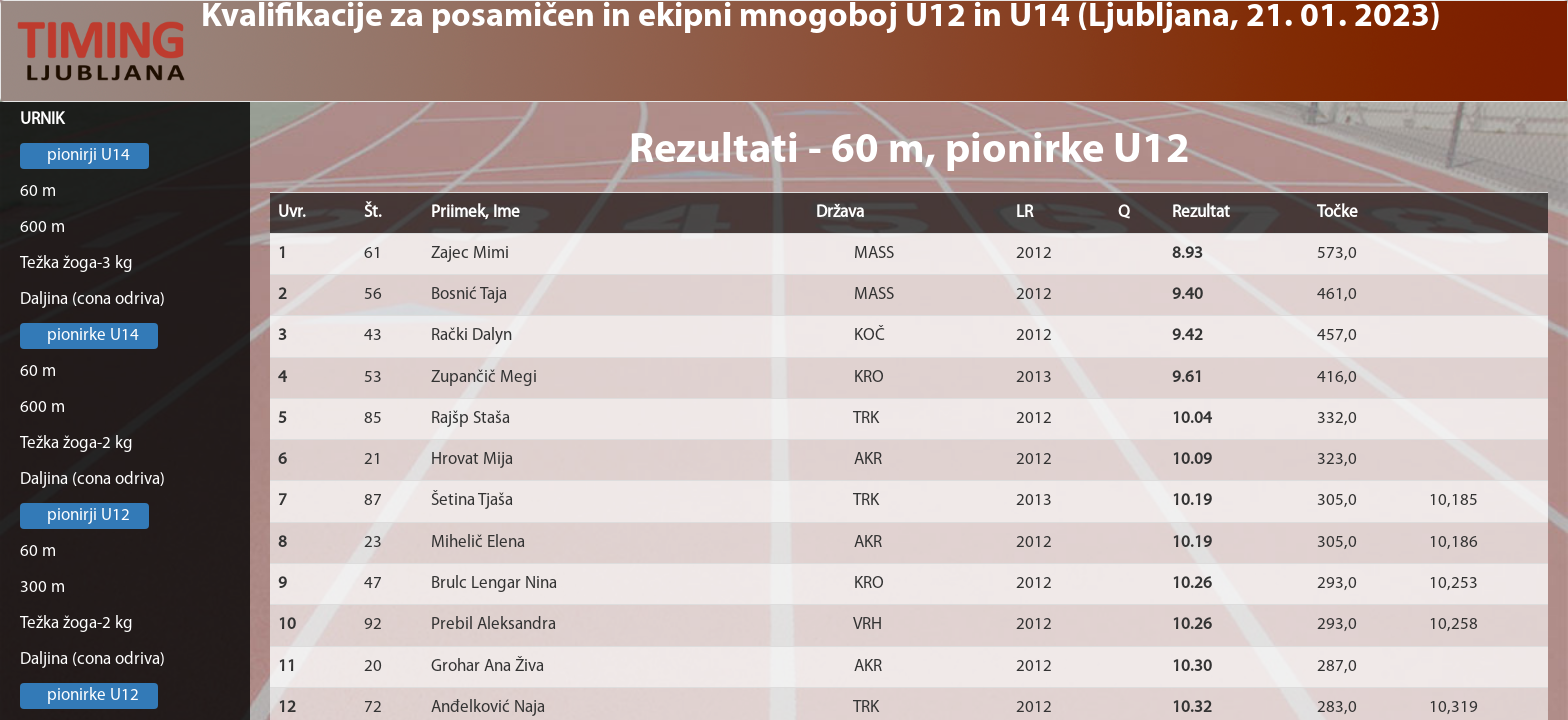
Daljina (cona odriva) (92, 299)
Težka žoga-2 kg (76, 443)
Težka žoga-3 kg (76, 263)
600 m (42, 227)
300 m (42, 587)
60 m (38, 191)
